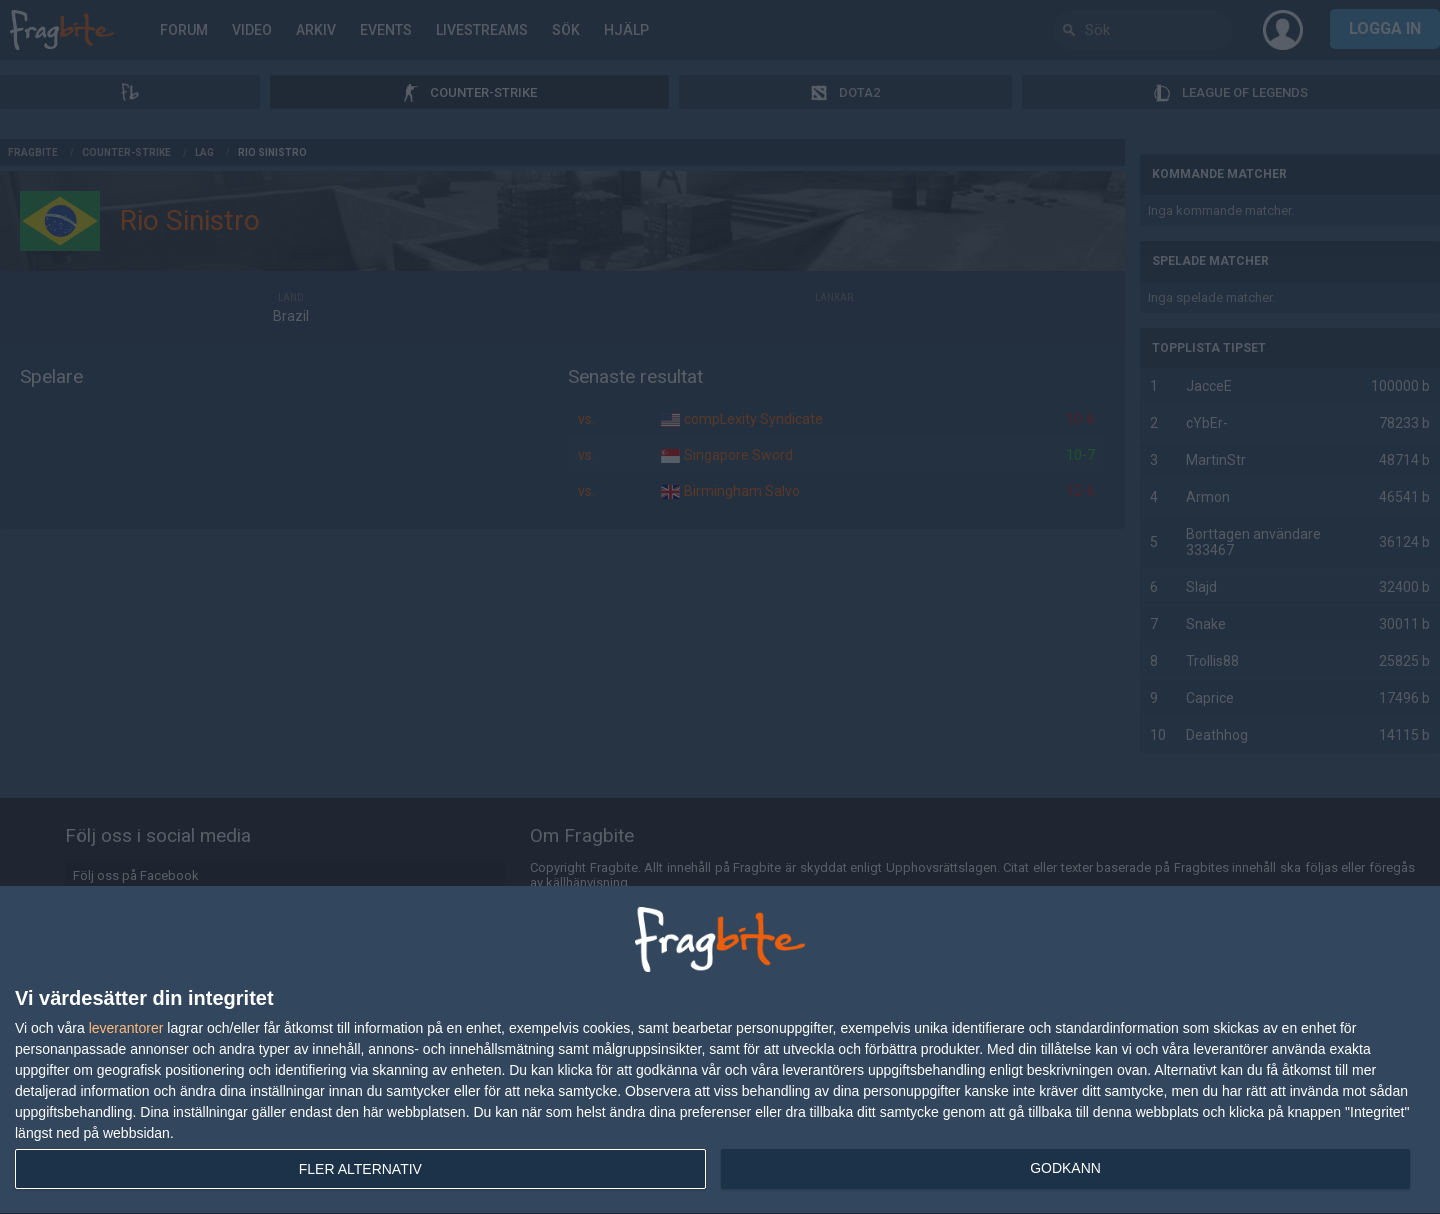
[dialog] (720, 1050)
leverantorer (126, 1028)
